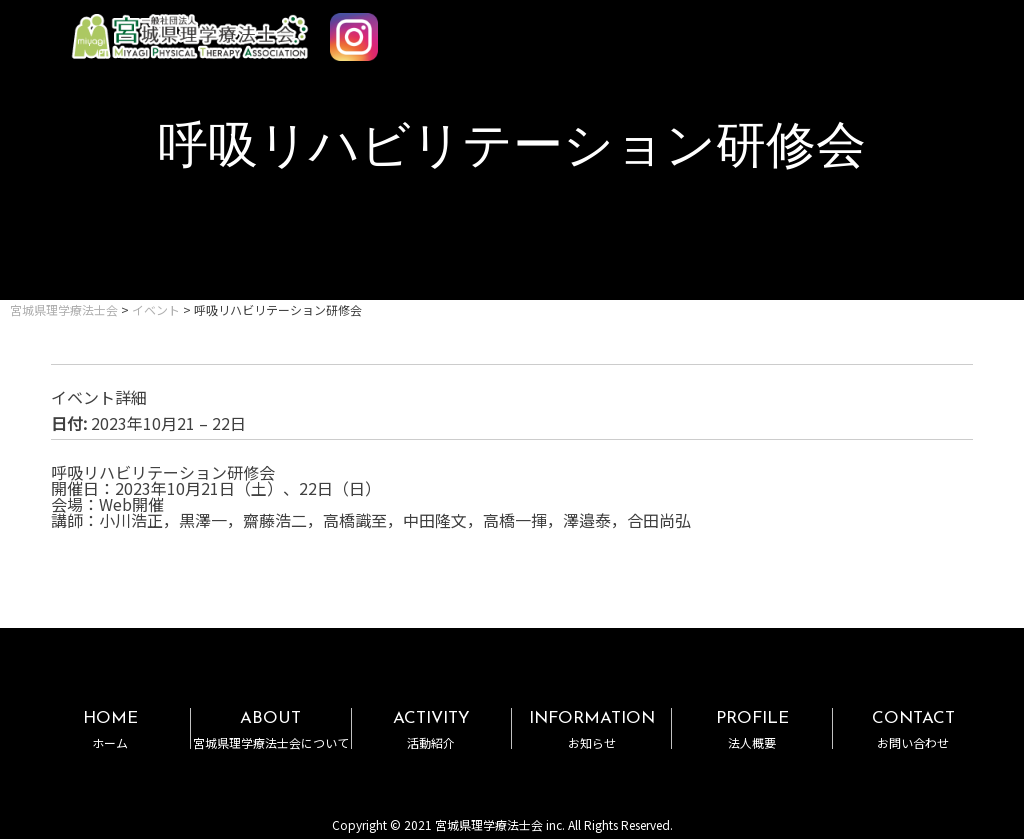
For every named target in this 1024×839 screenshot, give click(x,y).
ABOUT (270, 729)
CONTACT (913, 729)
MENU (952, 28)
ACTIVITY (431, 729)
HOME (110, 729)
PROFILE (751, 729)
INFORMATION (591, 729)
